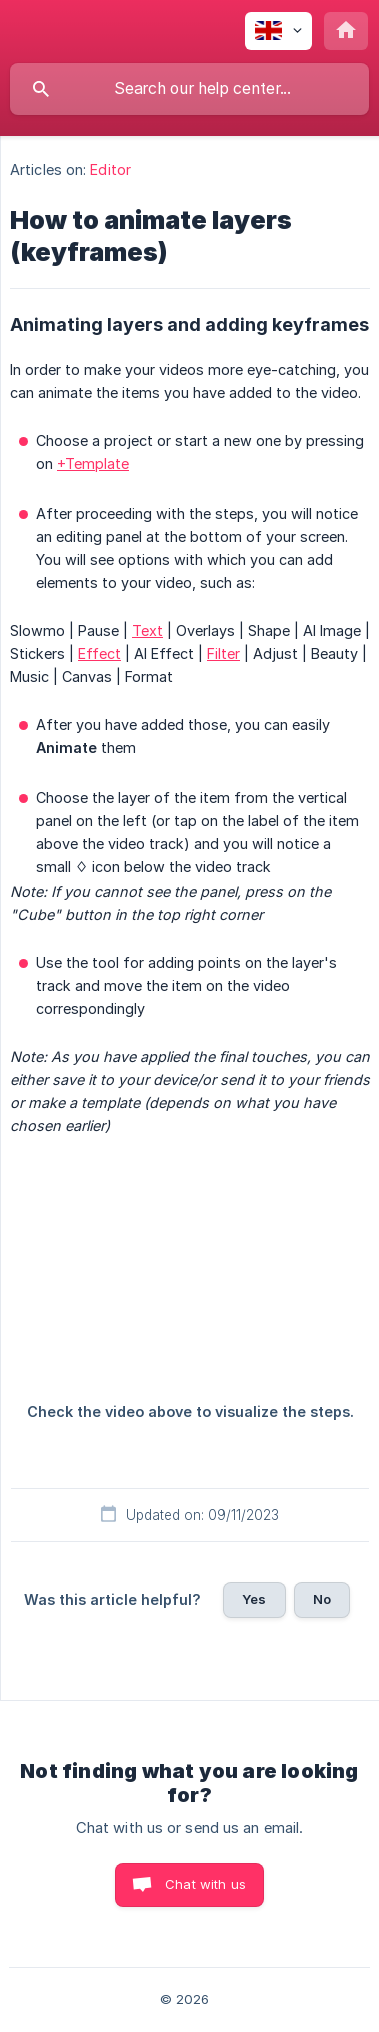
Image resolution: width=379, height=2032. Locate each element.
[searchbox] (189, 89)
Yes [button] (254, 1599)
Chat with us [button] (205, 1884)
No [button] (322, 1599)
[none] (278, 31)
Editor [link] (110, 169)
